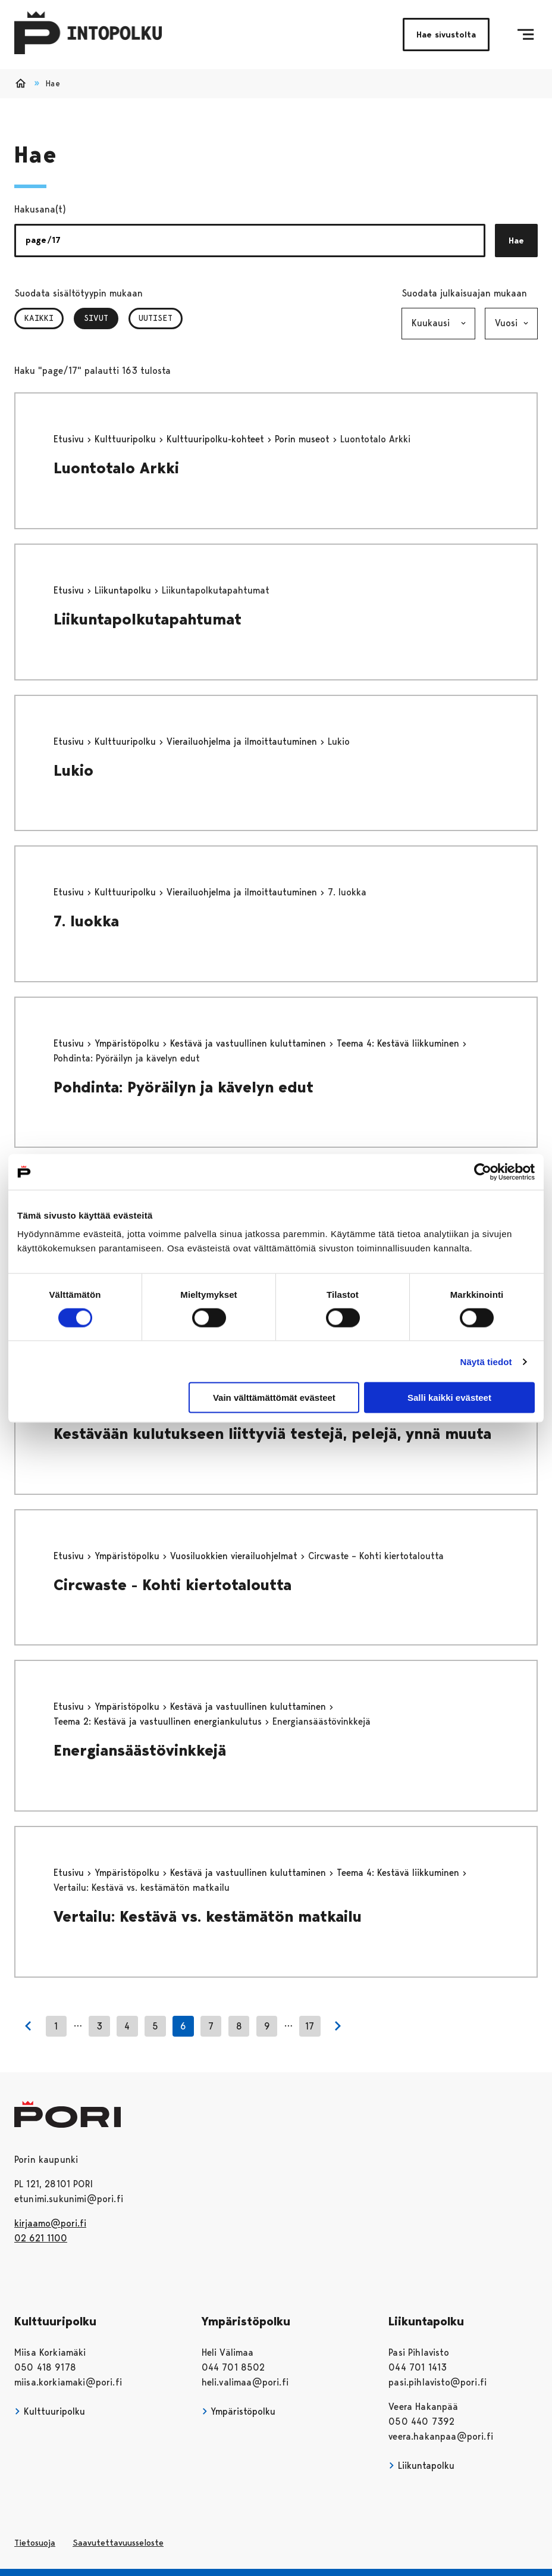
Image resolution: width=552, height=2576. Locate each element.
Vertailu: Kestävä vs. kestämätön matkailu (208, 1916)
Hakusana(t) (40, 209)
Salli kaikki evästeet (449, 1397)
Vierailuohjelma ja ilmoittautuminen (243, 741)
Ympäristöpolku (128, 1043)
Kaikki (39, 318)
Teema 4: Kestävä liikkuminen (399, 1043)
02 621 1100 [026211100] (40, 2238)
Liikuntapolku (124, 590)
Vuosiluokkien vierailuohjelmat (235, 1556)
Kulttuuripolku (127, 439)
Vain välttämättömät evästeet (274, 1397)
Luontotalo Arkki (116, 467)
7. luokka (86, 921)
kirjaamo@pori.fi (50, 2223)
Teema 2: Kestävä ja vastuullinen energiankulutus (159, 1721)
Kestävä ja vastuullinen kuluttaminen (249, 1043)
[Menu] (525, 34)
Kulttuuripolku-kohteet (217, 439)
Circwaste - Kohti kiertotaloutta (172, 1584)
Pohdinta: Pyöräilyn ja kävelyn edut (183, 1087)
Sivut (101, 318)
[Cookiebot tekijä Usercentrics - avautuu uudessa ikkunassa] (483, 1172)
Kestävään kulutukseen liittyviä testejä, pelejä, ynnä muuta (272, 1433)
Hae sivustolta (446, 34)
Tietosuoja (34, 2542)
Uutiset (155, 318)
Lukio (73, 770)
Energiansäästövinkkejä (140, 1750)
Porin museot (304, 439)
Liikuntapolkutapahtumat (148, 619)
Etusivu (70, 439)
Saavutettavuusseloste (118, 2542)
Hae (516, 240)
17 (309, 2026)
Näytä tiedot (486, 1361)
